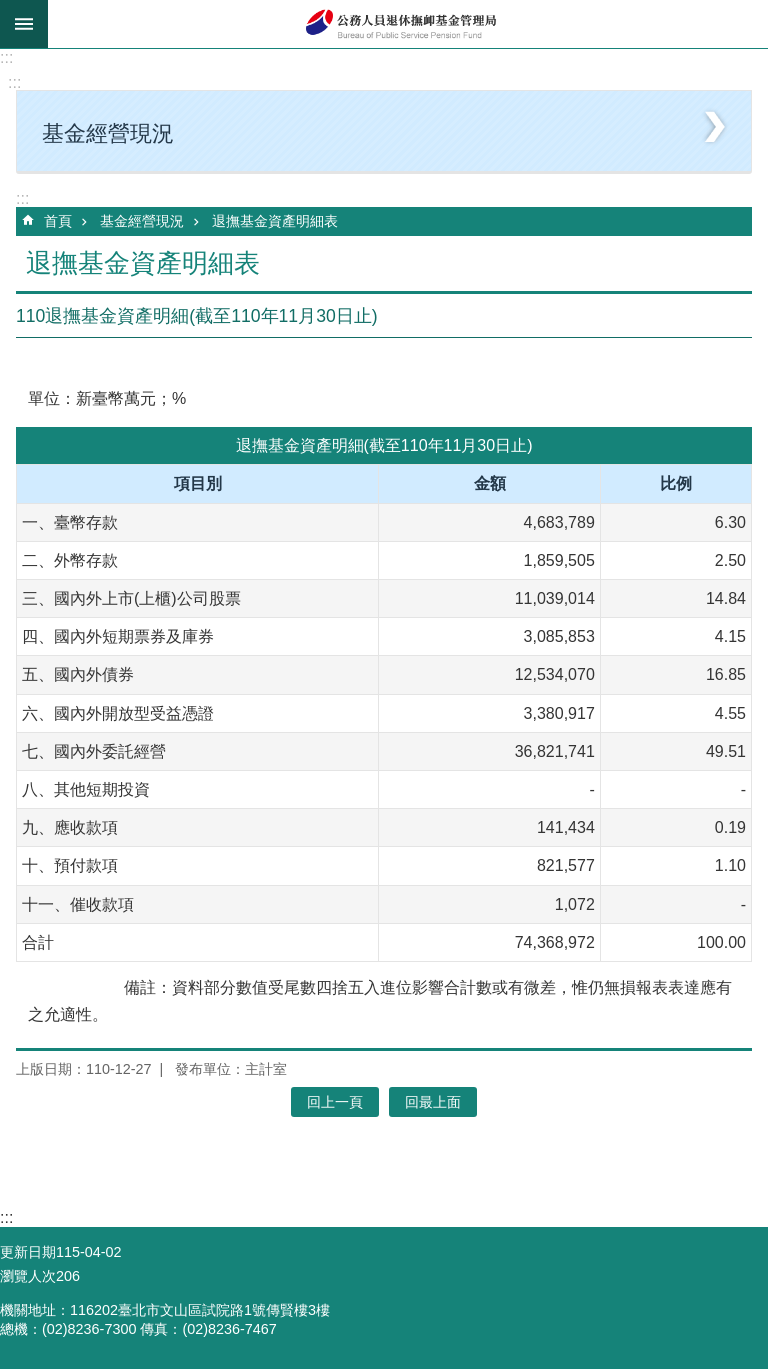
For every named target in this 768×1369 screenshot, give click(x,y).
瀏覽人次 (28, 1276)
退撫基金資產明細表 (275, 221)
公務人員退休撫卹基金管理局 (408, 24)
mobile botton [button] (24, 24)
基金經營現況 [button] (108, 133)
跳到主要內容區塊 (10, 10)
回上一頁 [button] (335, 1102)
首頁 (58, 221)
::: (6, 57)
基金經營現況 (142, 221)
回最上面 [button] (433, 1102)
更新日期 (28, 1252)
